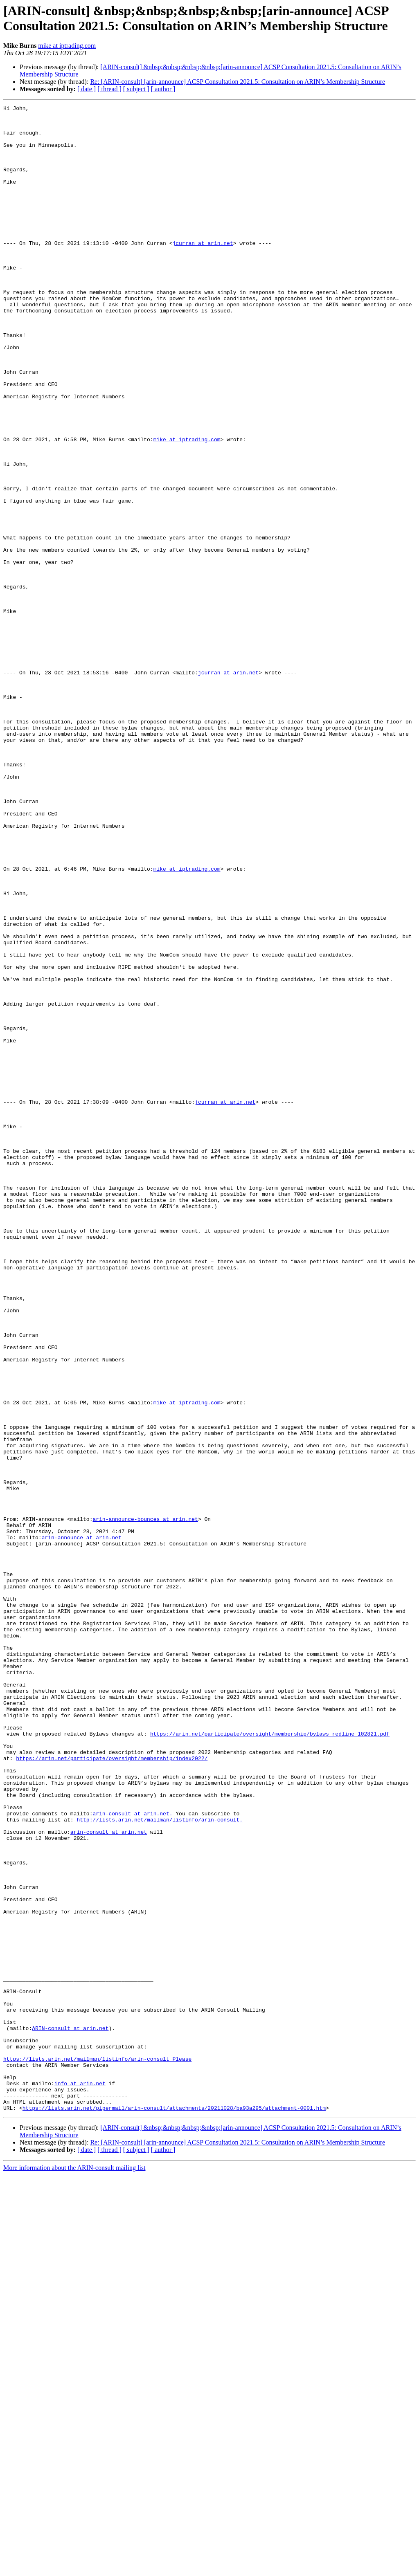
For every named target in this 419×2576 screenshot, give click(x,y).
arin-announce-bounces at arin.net (145, 1802)
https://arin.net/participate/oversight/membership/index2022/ (111, 2089)
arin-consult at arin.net (108, 2177)
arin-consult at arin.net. (132, 2155)
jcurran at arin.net (202, 271)
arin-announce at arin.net (82, 1824)
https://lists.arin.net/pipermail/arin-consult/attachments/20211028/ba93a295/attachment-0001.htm (174, 2509)
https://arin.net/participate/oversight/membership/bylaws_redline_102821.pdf (270, 2060)
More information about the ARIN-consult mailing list (74, 2568)
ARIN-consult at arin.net (70, 2413)
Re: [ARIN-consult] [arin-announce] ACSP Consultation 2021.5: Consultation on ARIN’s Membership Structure (237, 81)
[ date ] (86, 88)
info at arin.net (80, 2479)
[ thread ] (109, 88)
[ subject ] (136, 88)
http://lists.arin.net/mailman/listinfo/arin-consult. (160, 2163)
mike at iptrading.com (67, 45)
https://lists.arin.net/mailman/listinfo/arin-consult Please (97, 2450)
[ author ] (163, 88)
